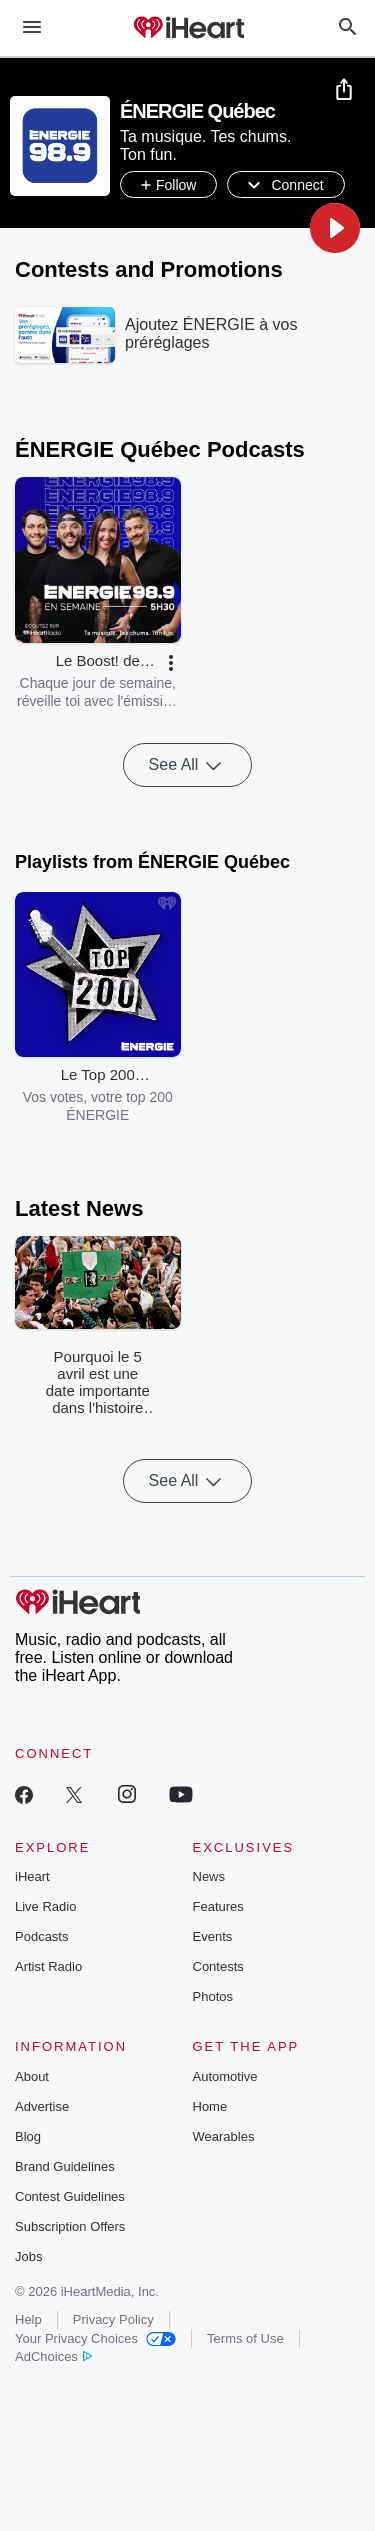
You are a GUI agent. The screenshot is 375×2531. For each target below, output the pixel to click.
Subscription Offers (70, 2226)
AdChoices (53, 2356)
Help (28, 2319)
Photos (213, 1996)
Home (210, 2106)
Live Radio (45, 1906)
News (209, 1876)
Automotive (225, 2076)
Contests (218, 1966)
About (32, 2076)
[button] (335, 228)
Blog (28, 2136)
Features (218, 1906)
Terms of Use (245, 2338)
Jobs (28, 2256)
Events (213, 1936)
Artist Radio (48, 1966)
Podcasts (41, 1936)
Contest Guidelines (70, 2196)
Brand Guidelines (65, 2166)
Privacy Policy (113, 2319)
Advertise (42, 2106)
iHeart (32, 1876)
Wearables (224, 2136)
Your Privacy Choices (95, 2338)
